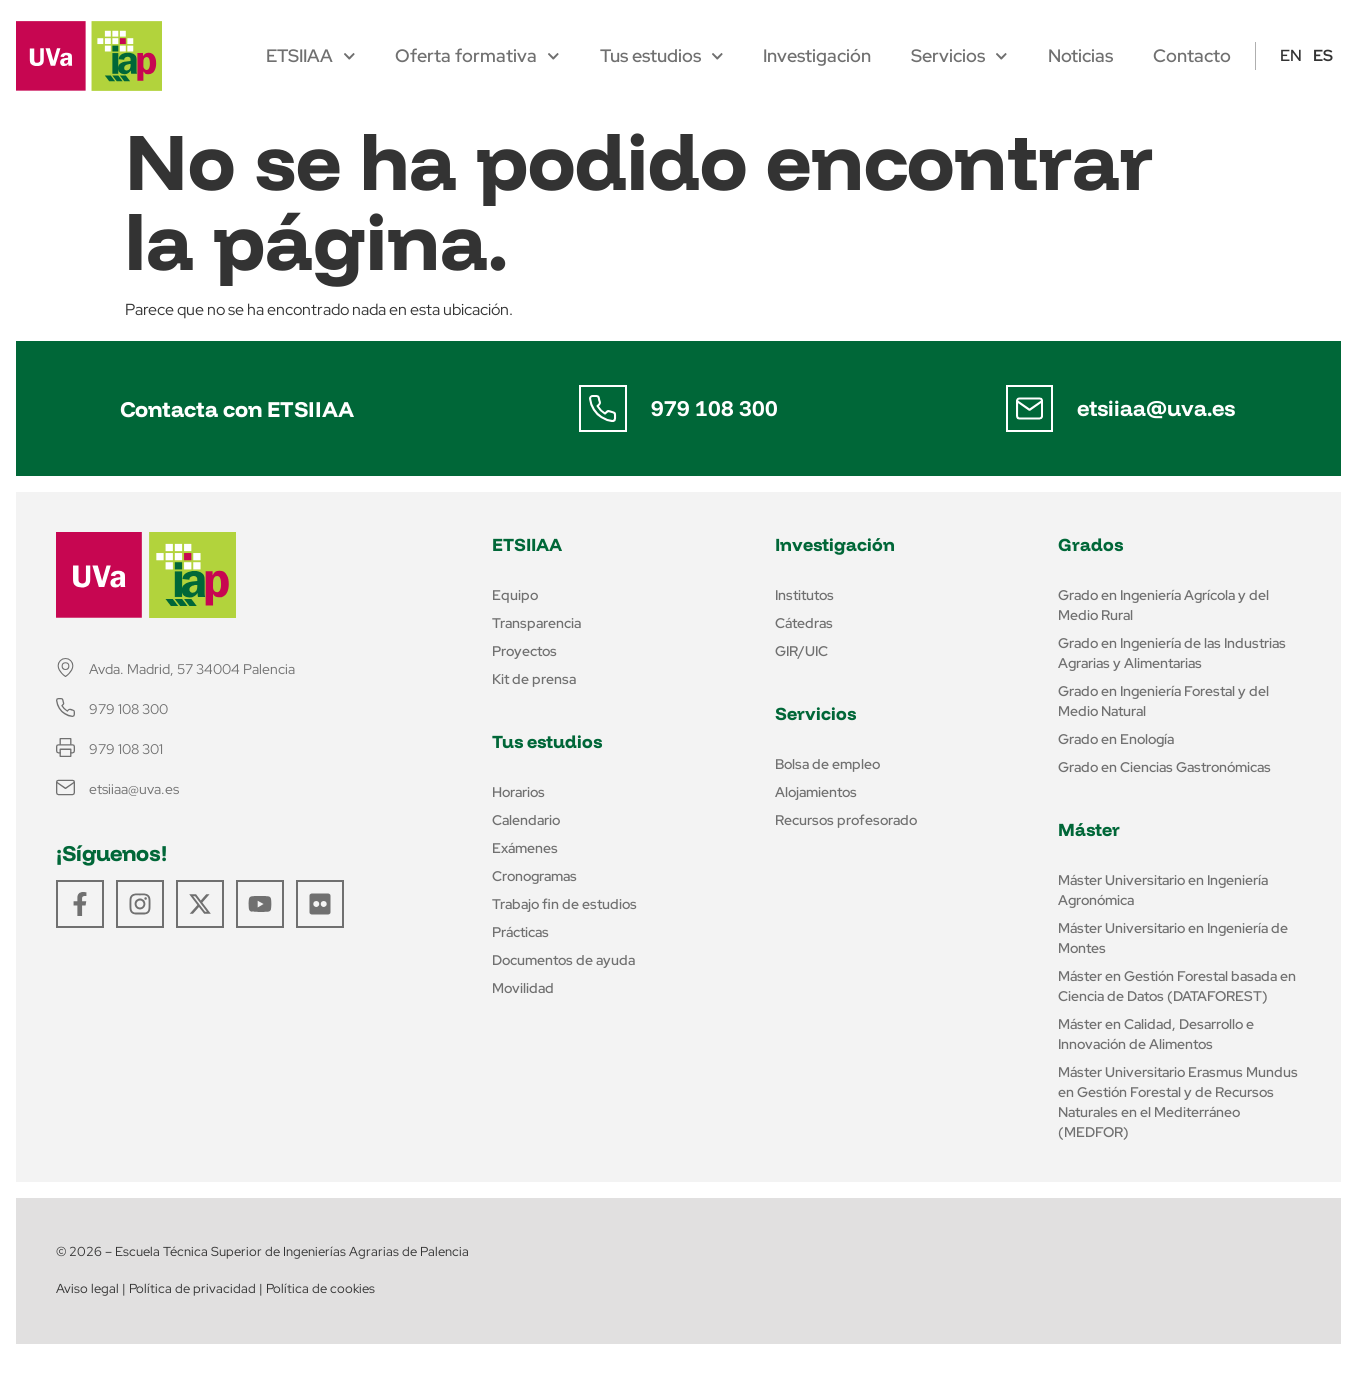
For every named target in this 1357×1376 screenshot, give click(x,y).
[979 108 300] (603, 409)
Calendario (526, 820)
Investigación (817, 56)
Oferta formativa (477, 56)
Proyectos (524, 651)
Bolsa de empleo (827, 764)
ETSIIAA (311, 56)
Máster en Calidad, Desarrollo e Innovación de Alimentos (1156, 1034)
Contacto (1192, 56)
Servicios (959, 56)
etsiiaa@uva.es (1156, 408)
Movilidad (523, 988)
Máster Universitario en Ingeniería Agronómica (1163, 890)
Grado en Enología (1116, 739)
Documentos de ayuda (563, 960)
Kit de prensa (534, 679)
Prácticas (520, 932)
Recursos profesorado (846, 820)
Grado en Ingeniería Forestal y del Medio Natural (1163, 701)
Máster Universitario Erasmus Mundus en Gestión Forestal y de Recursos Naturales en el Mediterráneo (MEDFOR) (1178, 1102)
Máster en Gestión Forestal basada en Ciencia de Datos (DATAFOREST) (1177, 986)
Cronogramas (534, 876)
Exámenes (525, 848)
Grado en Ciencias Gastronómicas (1164, 767)
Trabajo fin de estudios (564, 904)
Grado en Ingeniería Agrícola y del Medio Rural (1163, 605)
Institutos (804, 595)
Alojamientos (816, 792)
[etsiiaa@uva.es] (1029, 409)
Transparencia (536, 623)
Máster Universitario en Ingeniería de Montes (1173, 938)
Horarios (518, 792)
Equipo (515, 595)
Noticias (1080, 56)
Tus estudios (662, 56)
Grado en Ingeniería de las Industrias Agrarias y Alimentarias (1172, 653)
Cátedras (804, 623)
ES (1323, 55)
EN (1291, 55)
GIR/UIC (801, 651)
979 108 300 (714, 408)
